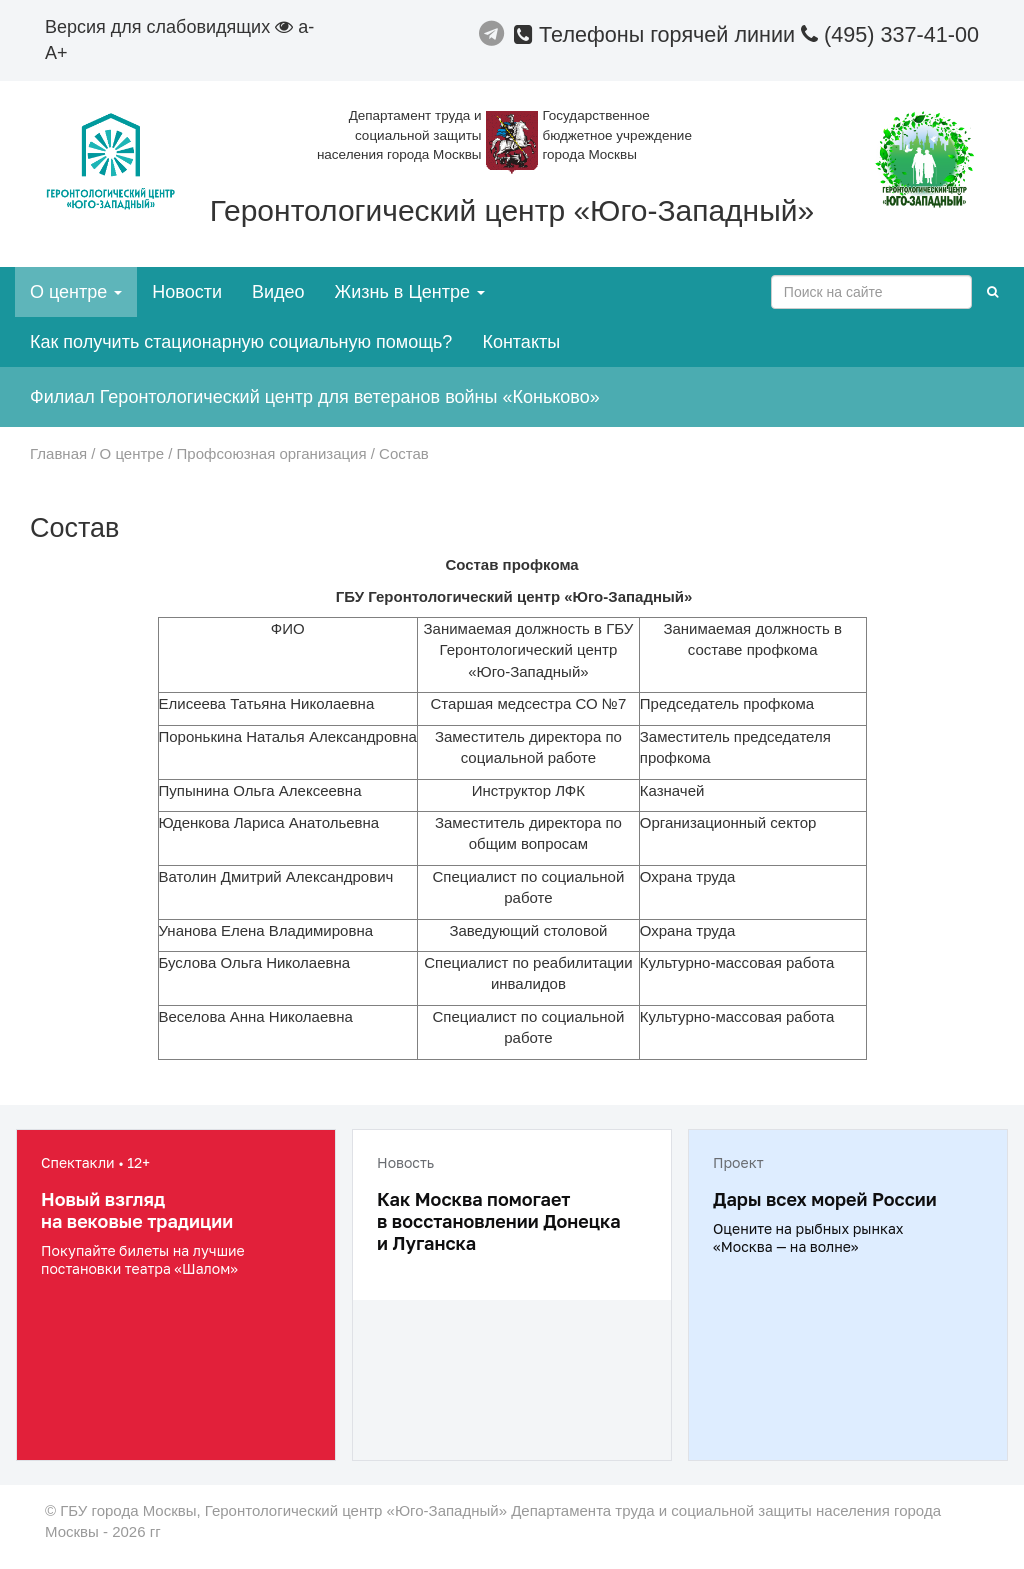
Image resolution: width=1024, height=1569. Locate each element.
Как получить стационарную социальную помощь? (241, 342)
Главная (58, 453)
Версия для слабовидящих (169, 27)
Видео (278, 292)
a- (306, 27)
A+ (56, 53)
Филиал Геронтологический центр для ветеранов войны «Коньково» (315, 397)
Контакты (521, 342)
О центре (76, 292)
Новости (187, 292)
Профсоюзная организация (272, 453)
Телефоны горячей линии (657, 34)
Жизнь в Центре (410, 292)
